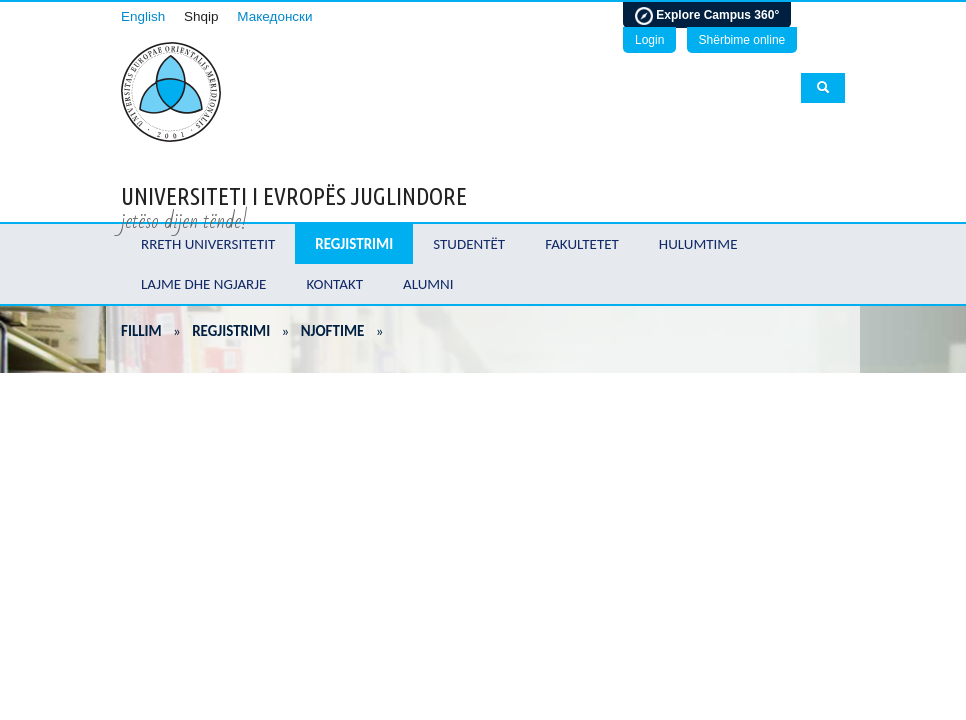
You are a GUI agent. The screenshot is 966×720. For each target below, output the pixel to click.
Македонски (274, 16)
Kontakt (334, 284)
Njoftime (333, 331)
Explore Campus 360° (707, 16)
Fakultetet (582, 244)
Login (649, 40)
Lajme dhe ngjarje (203, 284)
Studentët (469, 244)
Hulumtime (698, 244)
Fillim (141, 331)
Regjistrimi (354, 244)
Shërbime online (742, 40)
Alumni (428, 284)
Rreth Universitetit (208, 244)
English (143, 16)
